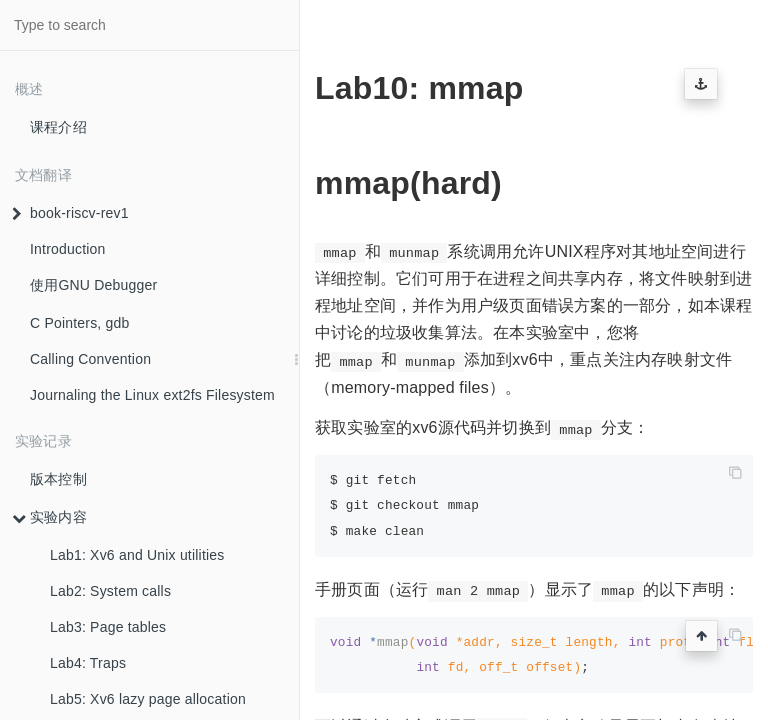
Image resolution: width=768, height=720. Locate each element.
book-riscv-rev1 (70, 213)
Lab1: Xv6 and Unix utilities (137, 555)
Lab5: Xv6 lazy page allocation (148, 699)
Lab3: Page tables (108, 627)
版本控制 (58, 479)
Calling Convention (90, 359)
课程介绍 (58, 127)
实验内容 (49, 517)
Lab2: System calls (110, 591)
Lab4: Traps (88, 663)
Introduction (68, 249)
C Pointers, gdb (80, 323)
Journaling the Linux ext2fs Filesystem (152, 395)
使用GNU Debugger (93, 285)
